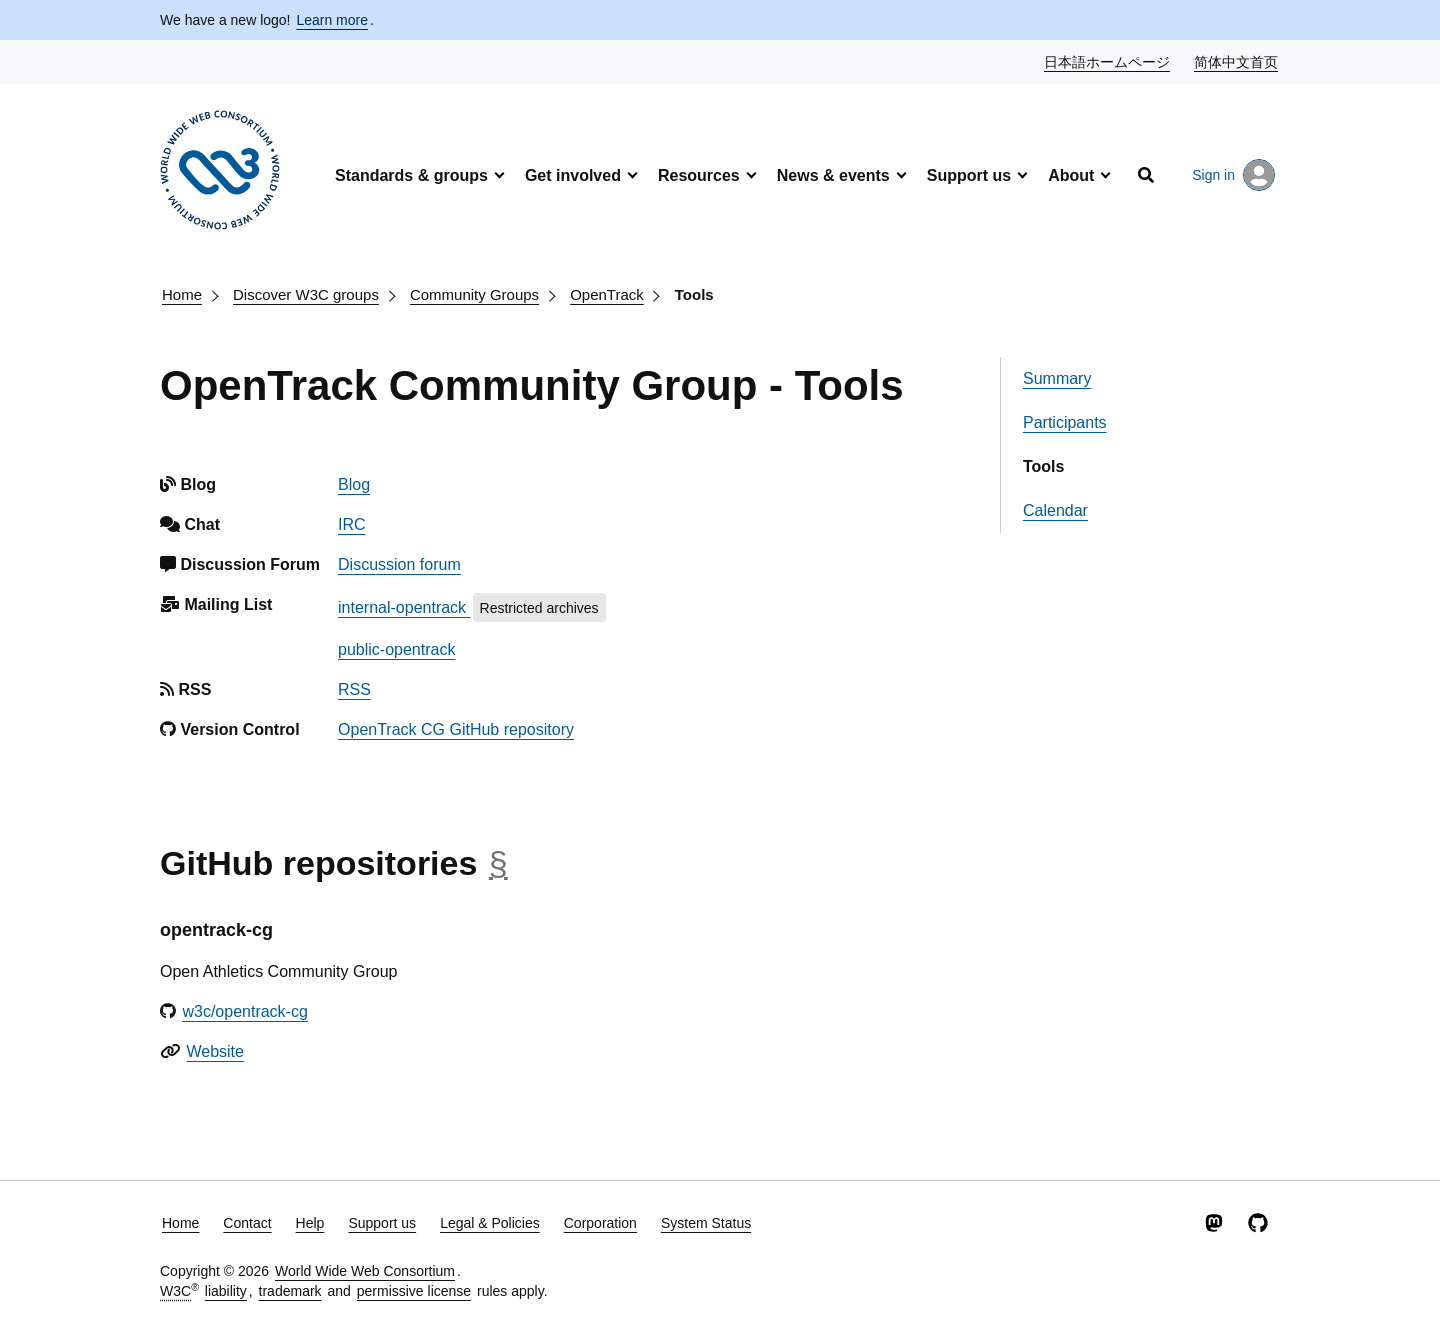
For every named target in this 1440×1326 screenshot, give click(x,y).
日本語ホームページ (1108, 61)
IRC (352, 524)
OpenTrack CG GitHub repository (456, 729)
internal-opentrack (404, 607)
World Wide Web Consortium (365, 1271)
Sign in (1233, 175)
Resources (699, 175)
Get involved (573, 175)
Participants (1065, 422)
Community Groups (474, 294)
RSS (354, 689)
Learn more (332, 20)
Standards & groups (411, 175)
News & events (833, 175)
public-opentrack (396, 649)
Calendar (1055, 510)
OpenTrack (607, 294)
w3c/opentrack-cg (244, 1011)
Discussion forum (399, 564)
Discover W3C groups (306, 294)
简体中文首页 (1237, 61)
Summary (1057, 378)
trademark (290, 1291)
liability (226, 1291)
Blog (354, 484)
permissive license (414, 1291)
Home (182, 294)
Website (215, 1051)
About (1071, 175)
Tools (694, 294)
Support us (969, 175)
